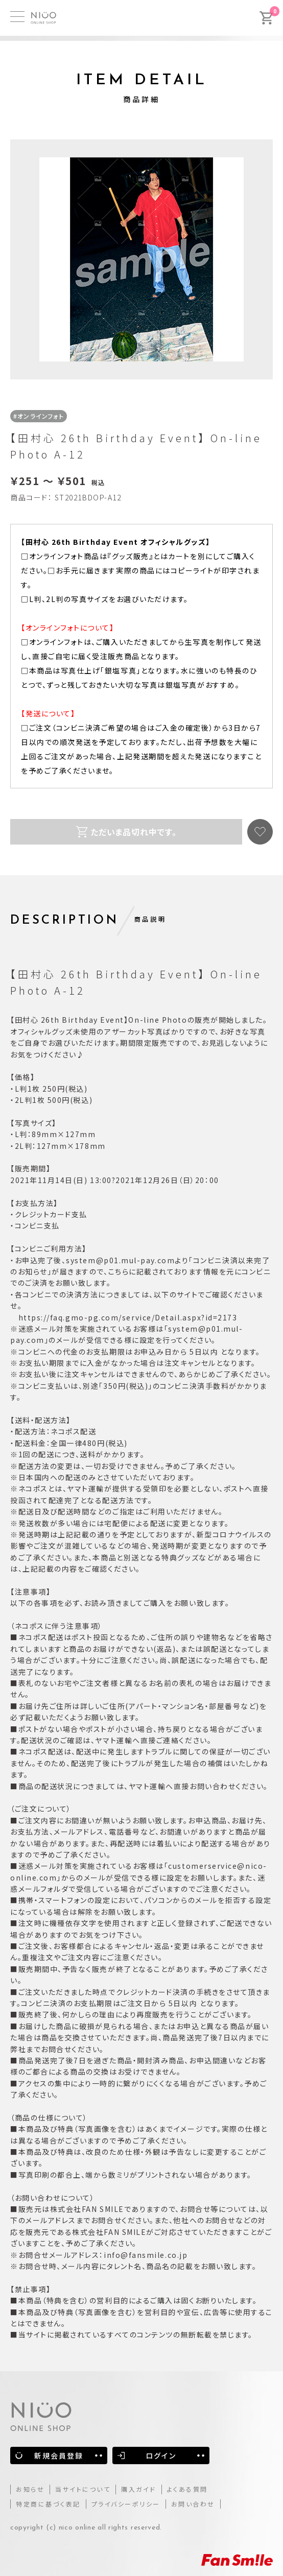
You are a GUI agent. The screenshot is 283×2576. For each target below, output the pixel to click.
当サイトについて (82, 2489)
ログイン (161, 2455)
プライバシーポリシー (125, 2503)
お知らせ (30, 2489)
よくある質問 (187, 2489)
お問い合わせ (193, 2503)
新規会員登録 (59, 2455)
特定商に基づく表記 (48, 2503)
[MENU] (17, 16)
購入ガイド (138, 2489)
